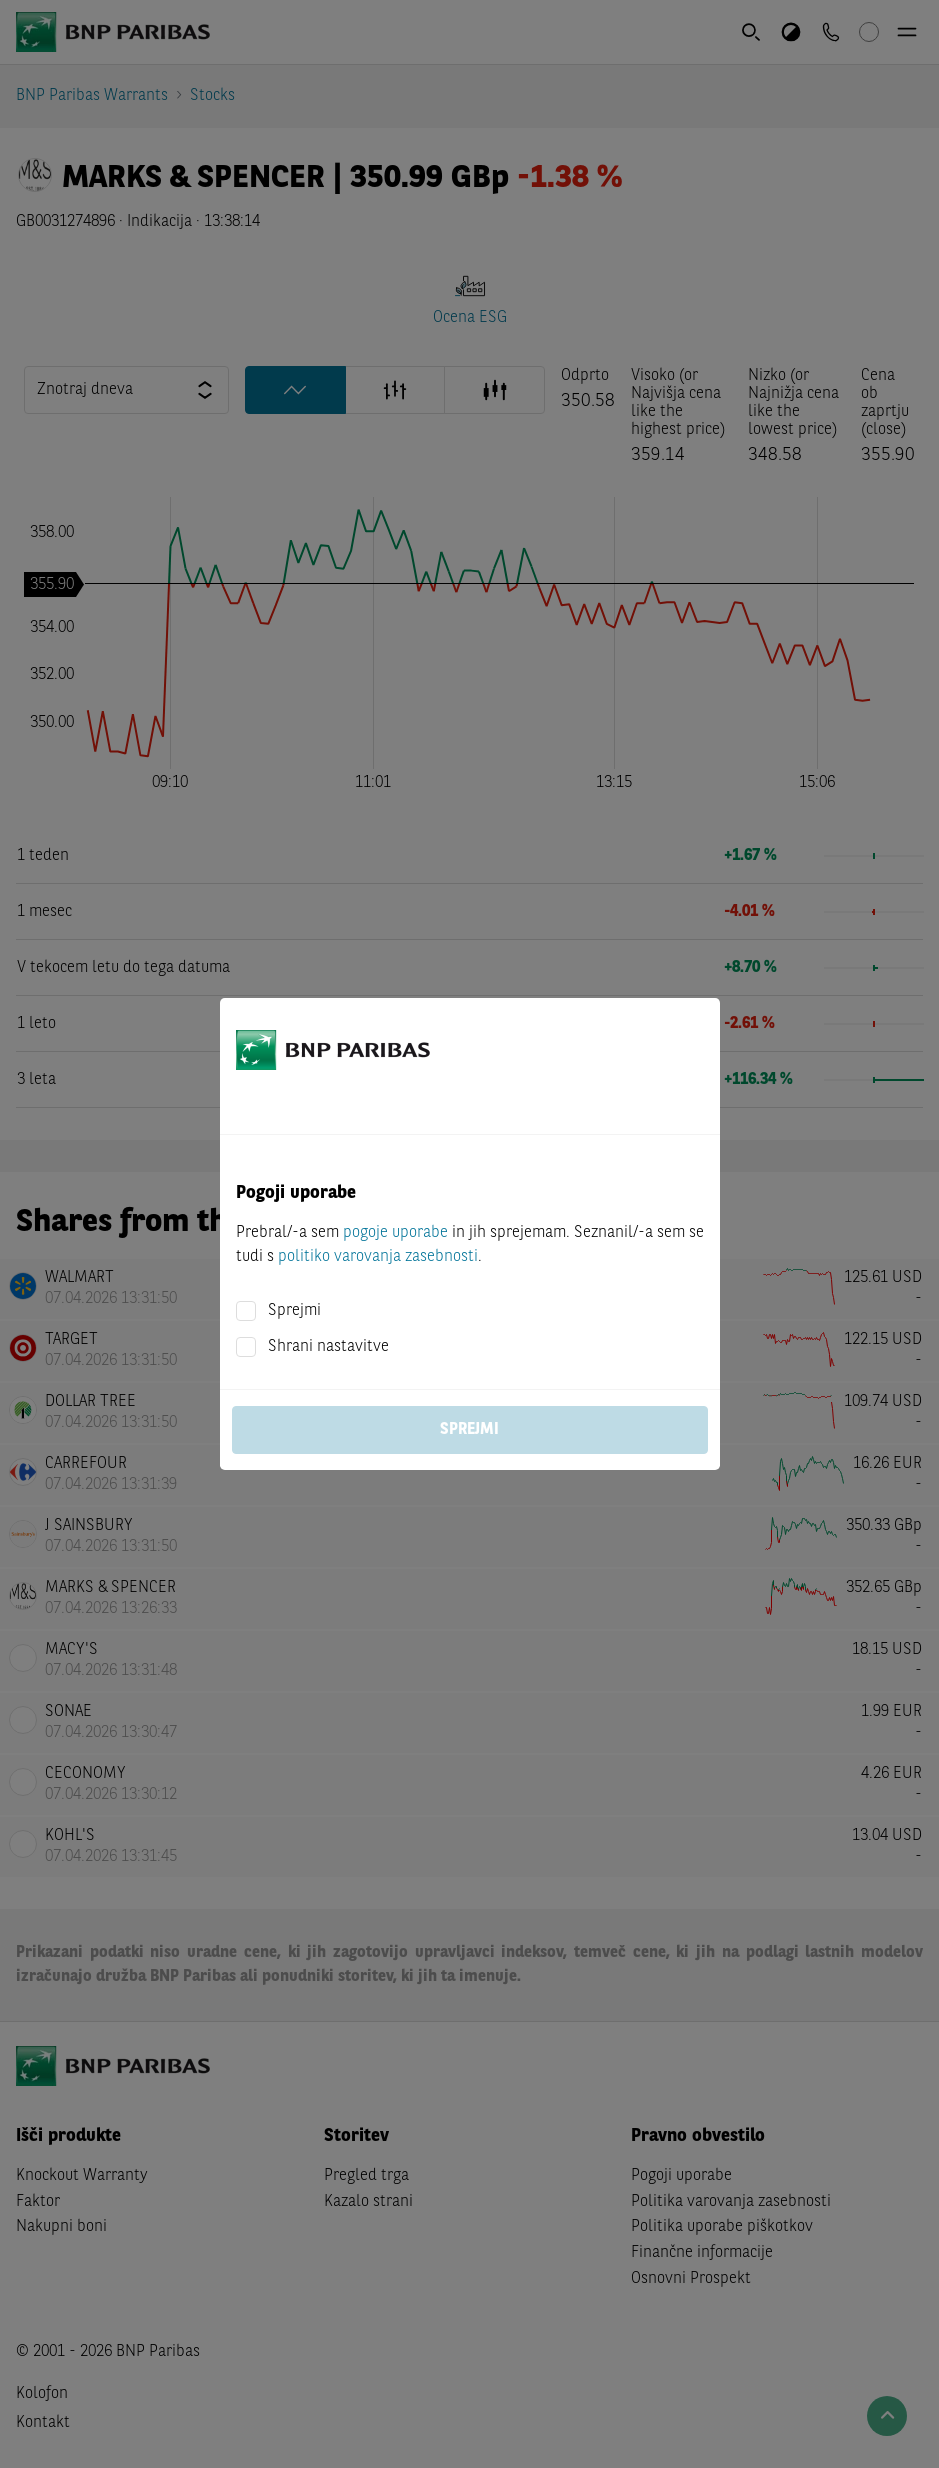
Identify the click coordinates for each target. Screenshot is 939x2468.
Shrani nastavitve (328, 1347)
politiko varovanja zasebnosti (378, 1257)
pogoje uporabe (395, 1233)
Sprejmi (294, 1311)
